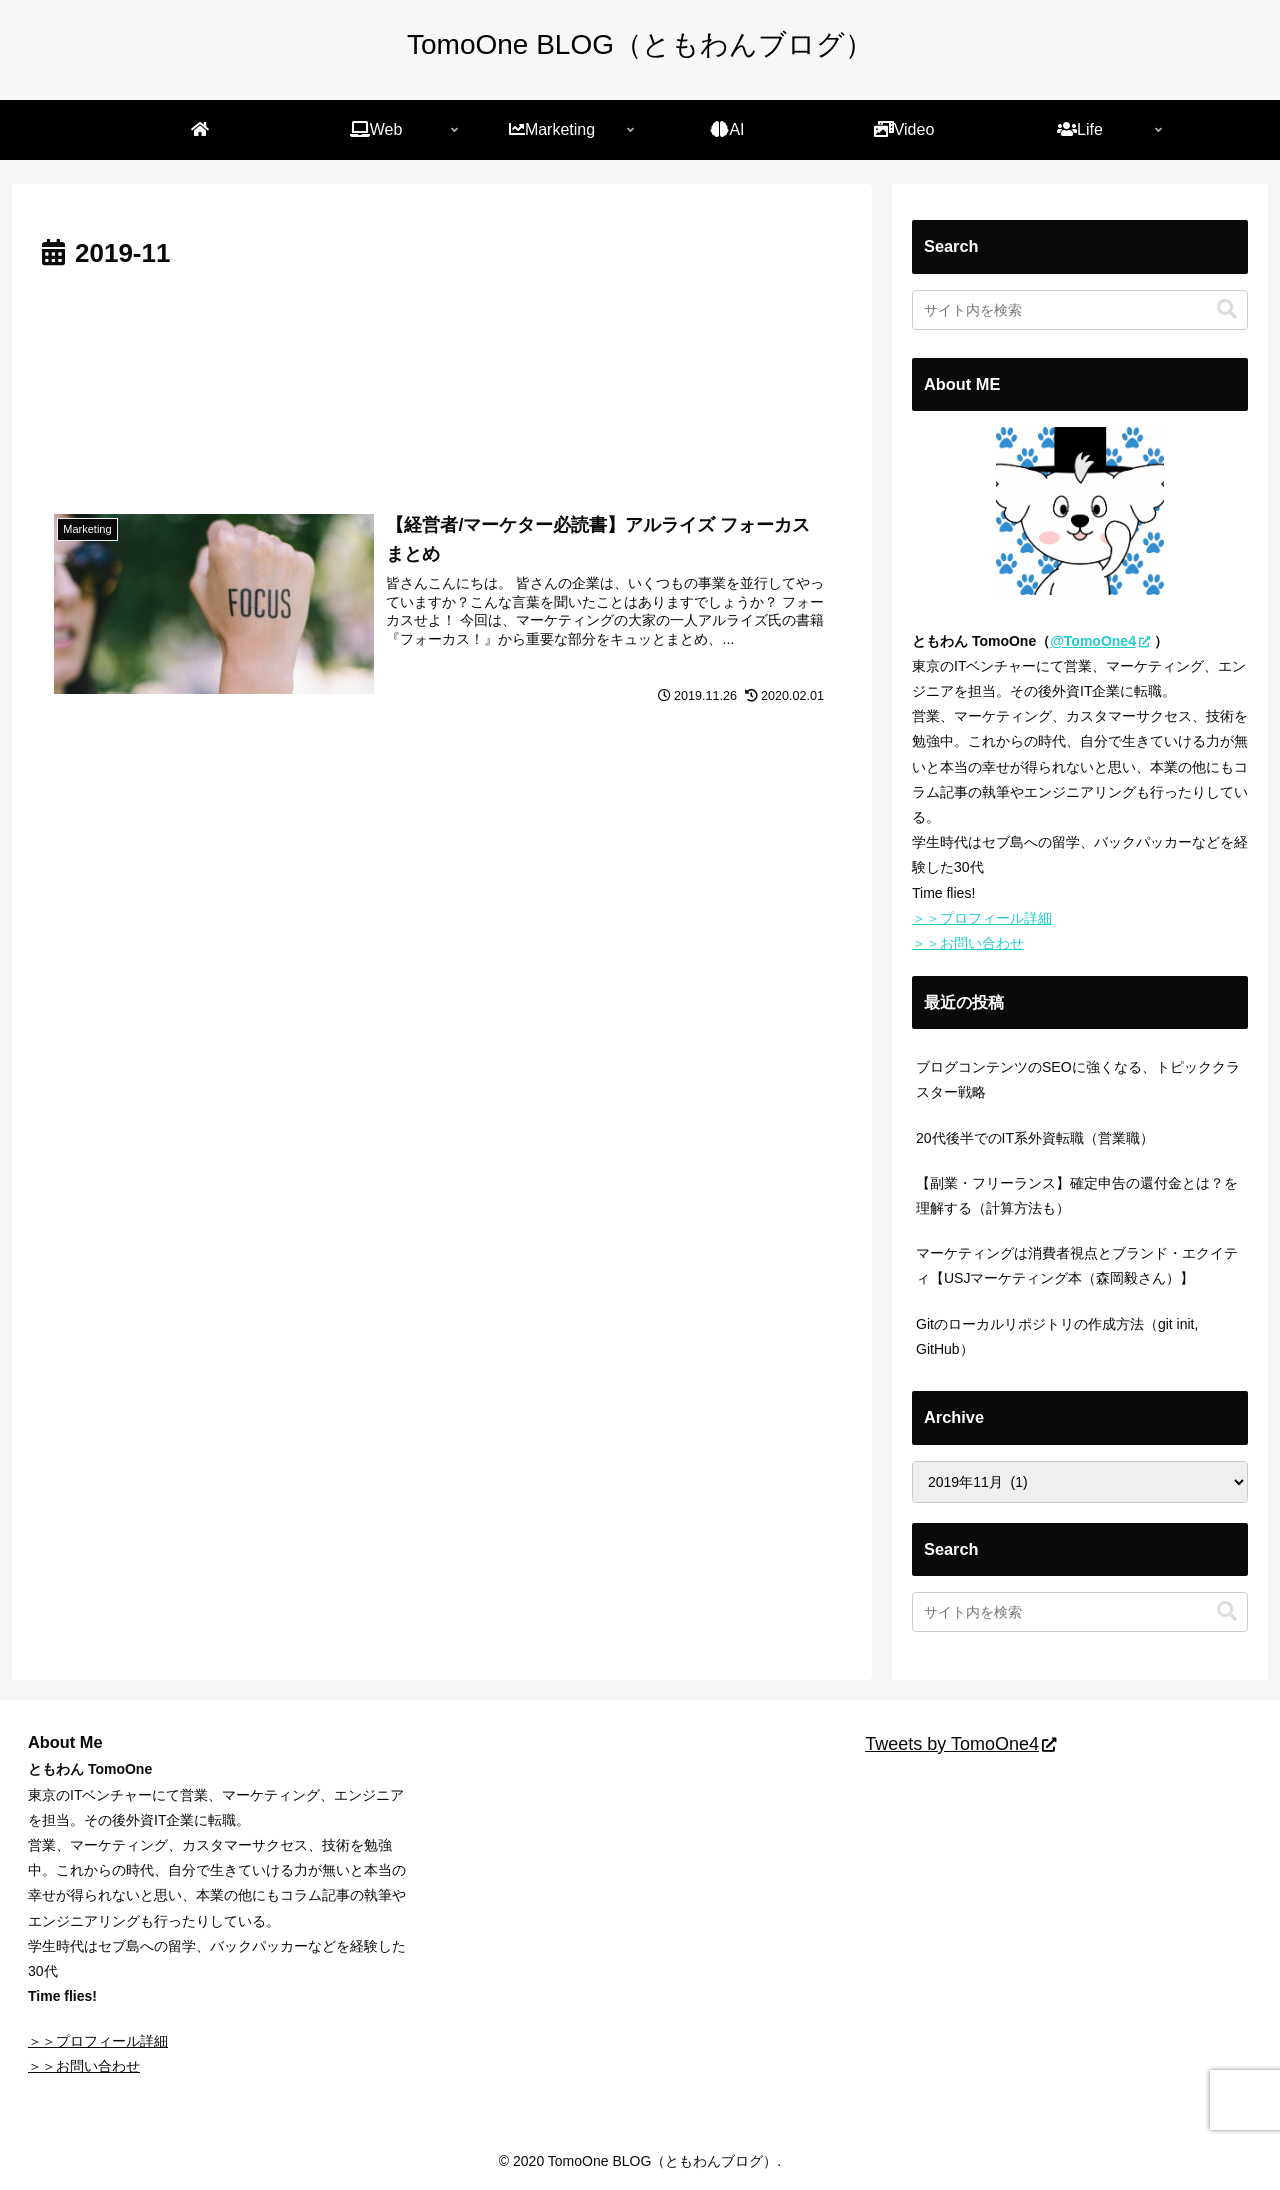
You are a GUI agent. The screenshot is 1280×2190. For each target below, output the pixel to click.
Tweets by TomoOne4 (960, 1744)
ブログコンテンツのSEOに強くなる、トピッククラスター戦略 (1078, 1079)
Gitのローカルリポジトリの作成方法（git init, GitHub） (1057, 1336)
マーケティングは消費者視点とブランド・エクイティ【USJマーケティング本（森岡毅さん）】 (1077, 1265)
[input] (1080, 310)
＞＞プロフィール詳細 (982, 918)
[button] (1227, 309)
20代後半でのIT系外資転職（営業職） (1035, 1138)
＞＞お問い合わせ (968, 943)
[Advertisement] (442, 380)
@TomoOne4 (1100, 641)
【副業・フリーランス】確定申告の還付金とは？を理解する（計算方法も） (1077, 1195)
